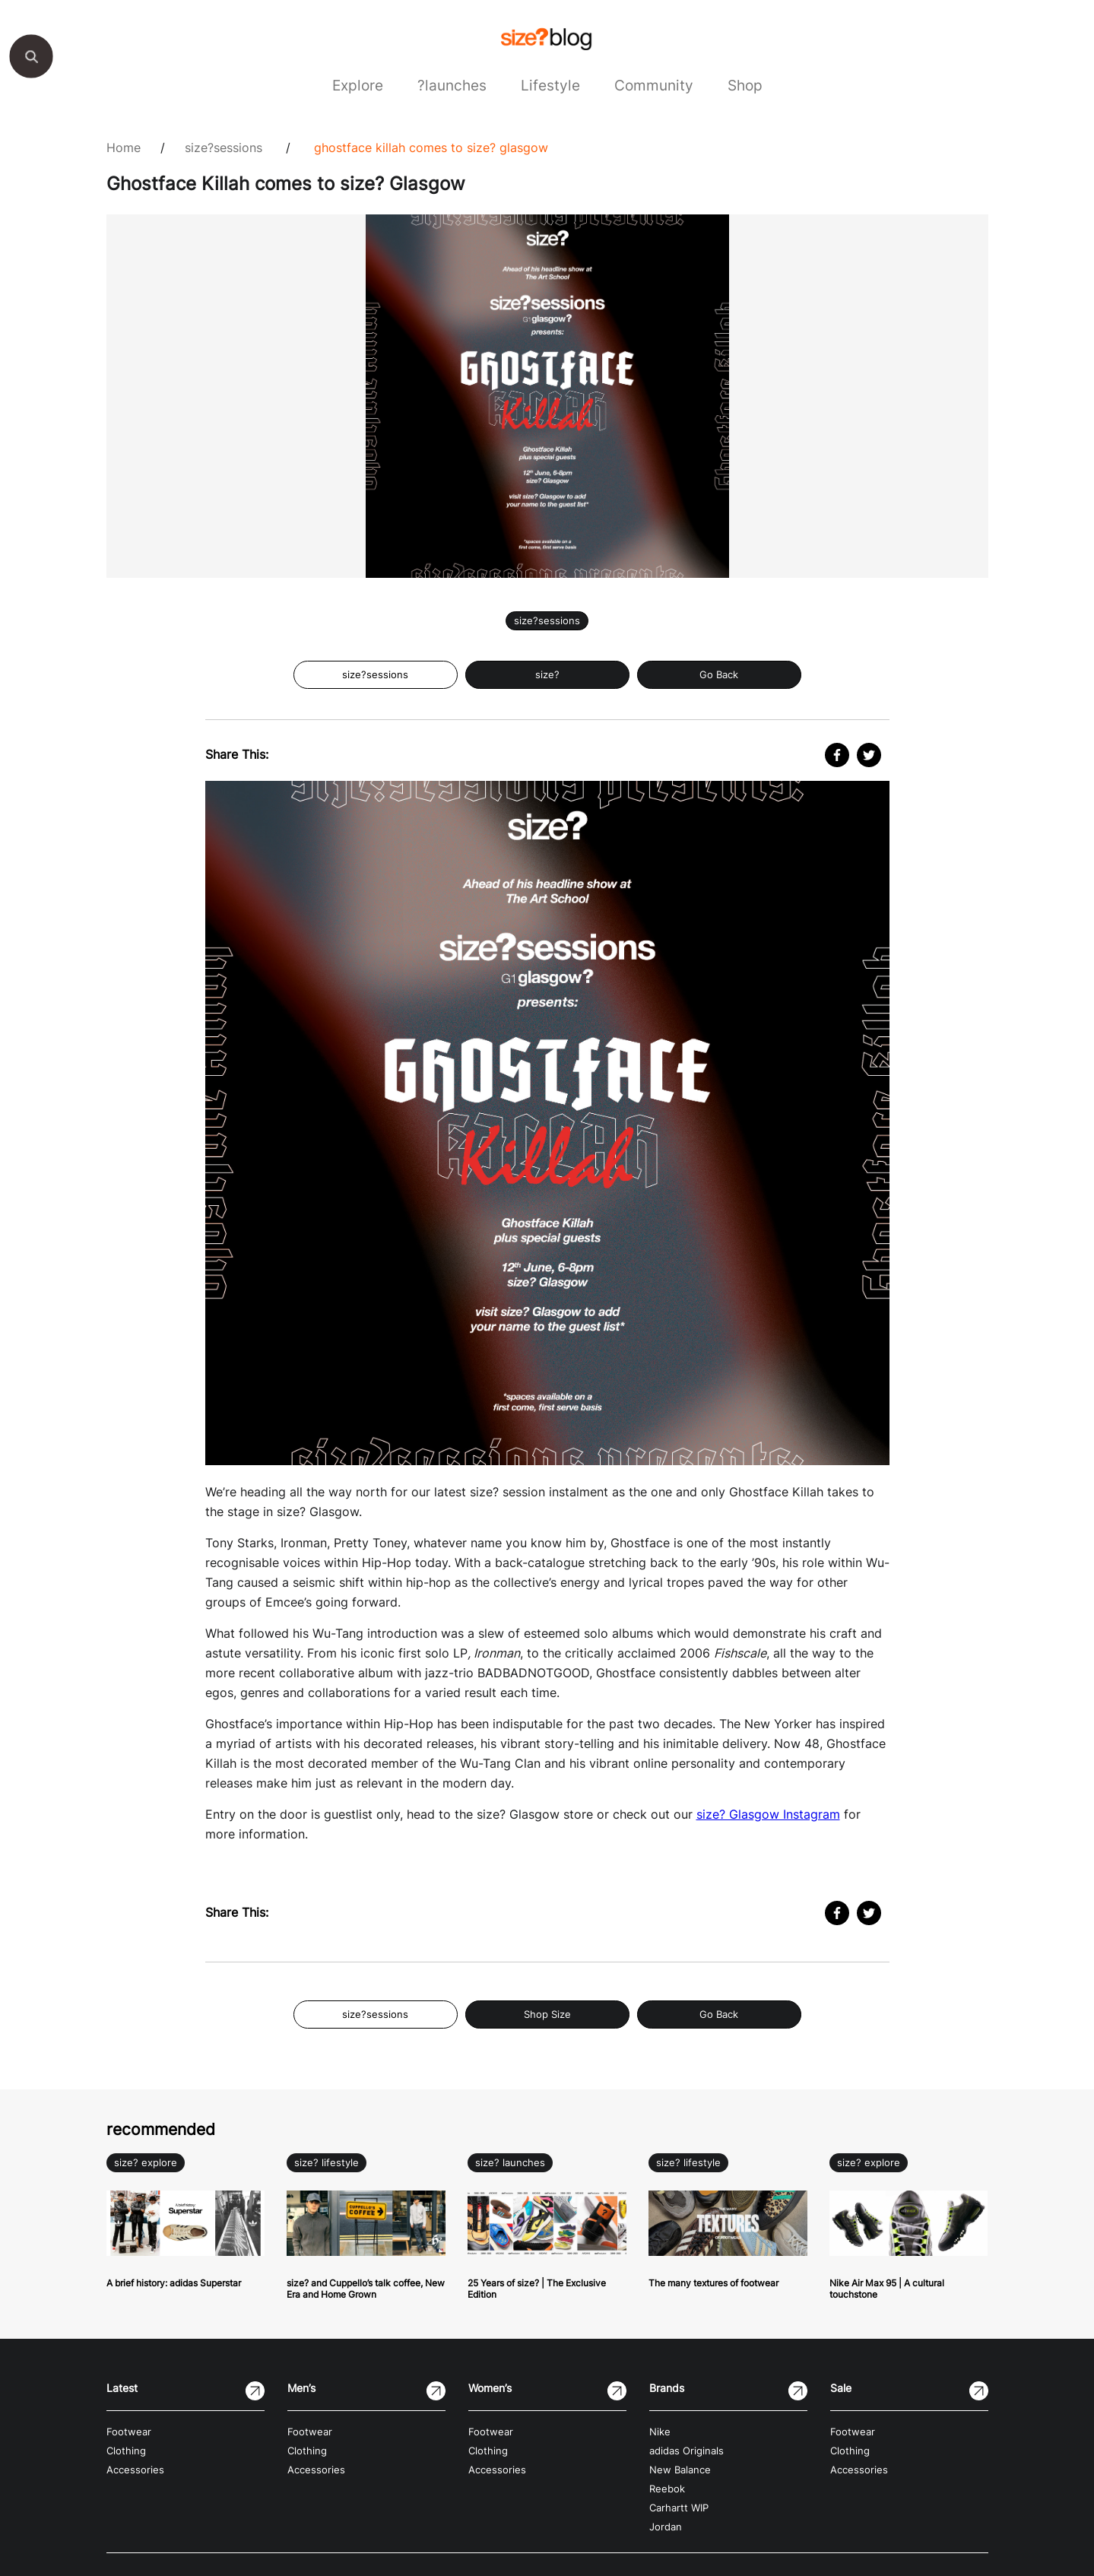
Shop (745, 85)
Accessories (135, 2470)
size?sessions (223, 147)
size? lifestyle (326, 2162)
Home (123, 147)
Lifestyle (550, 85)
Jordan (665, 2527)
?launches (452, 85)
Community (653, 85)
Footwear (128, 2432)
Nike (660, 2432)
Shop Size (547, 2014)
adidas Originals (686, 2451)
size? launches (510, 2162)
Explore (357, 85)
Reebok (667, 2489)
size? (547, 674)
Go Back (718, 674)
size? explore (145, 2162)
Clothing (126, 2451)
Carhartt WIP (679, 2508)
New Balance (680, 2470)
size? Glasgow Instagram (768, 1814)
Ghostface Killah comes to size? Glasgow (431, 147)
